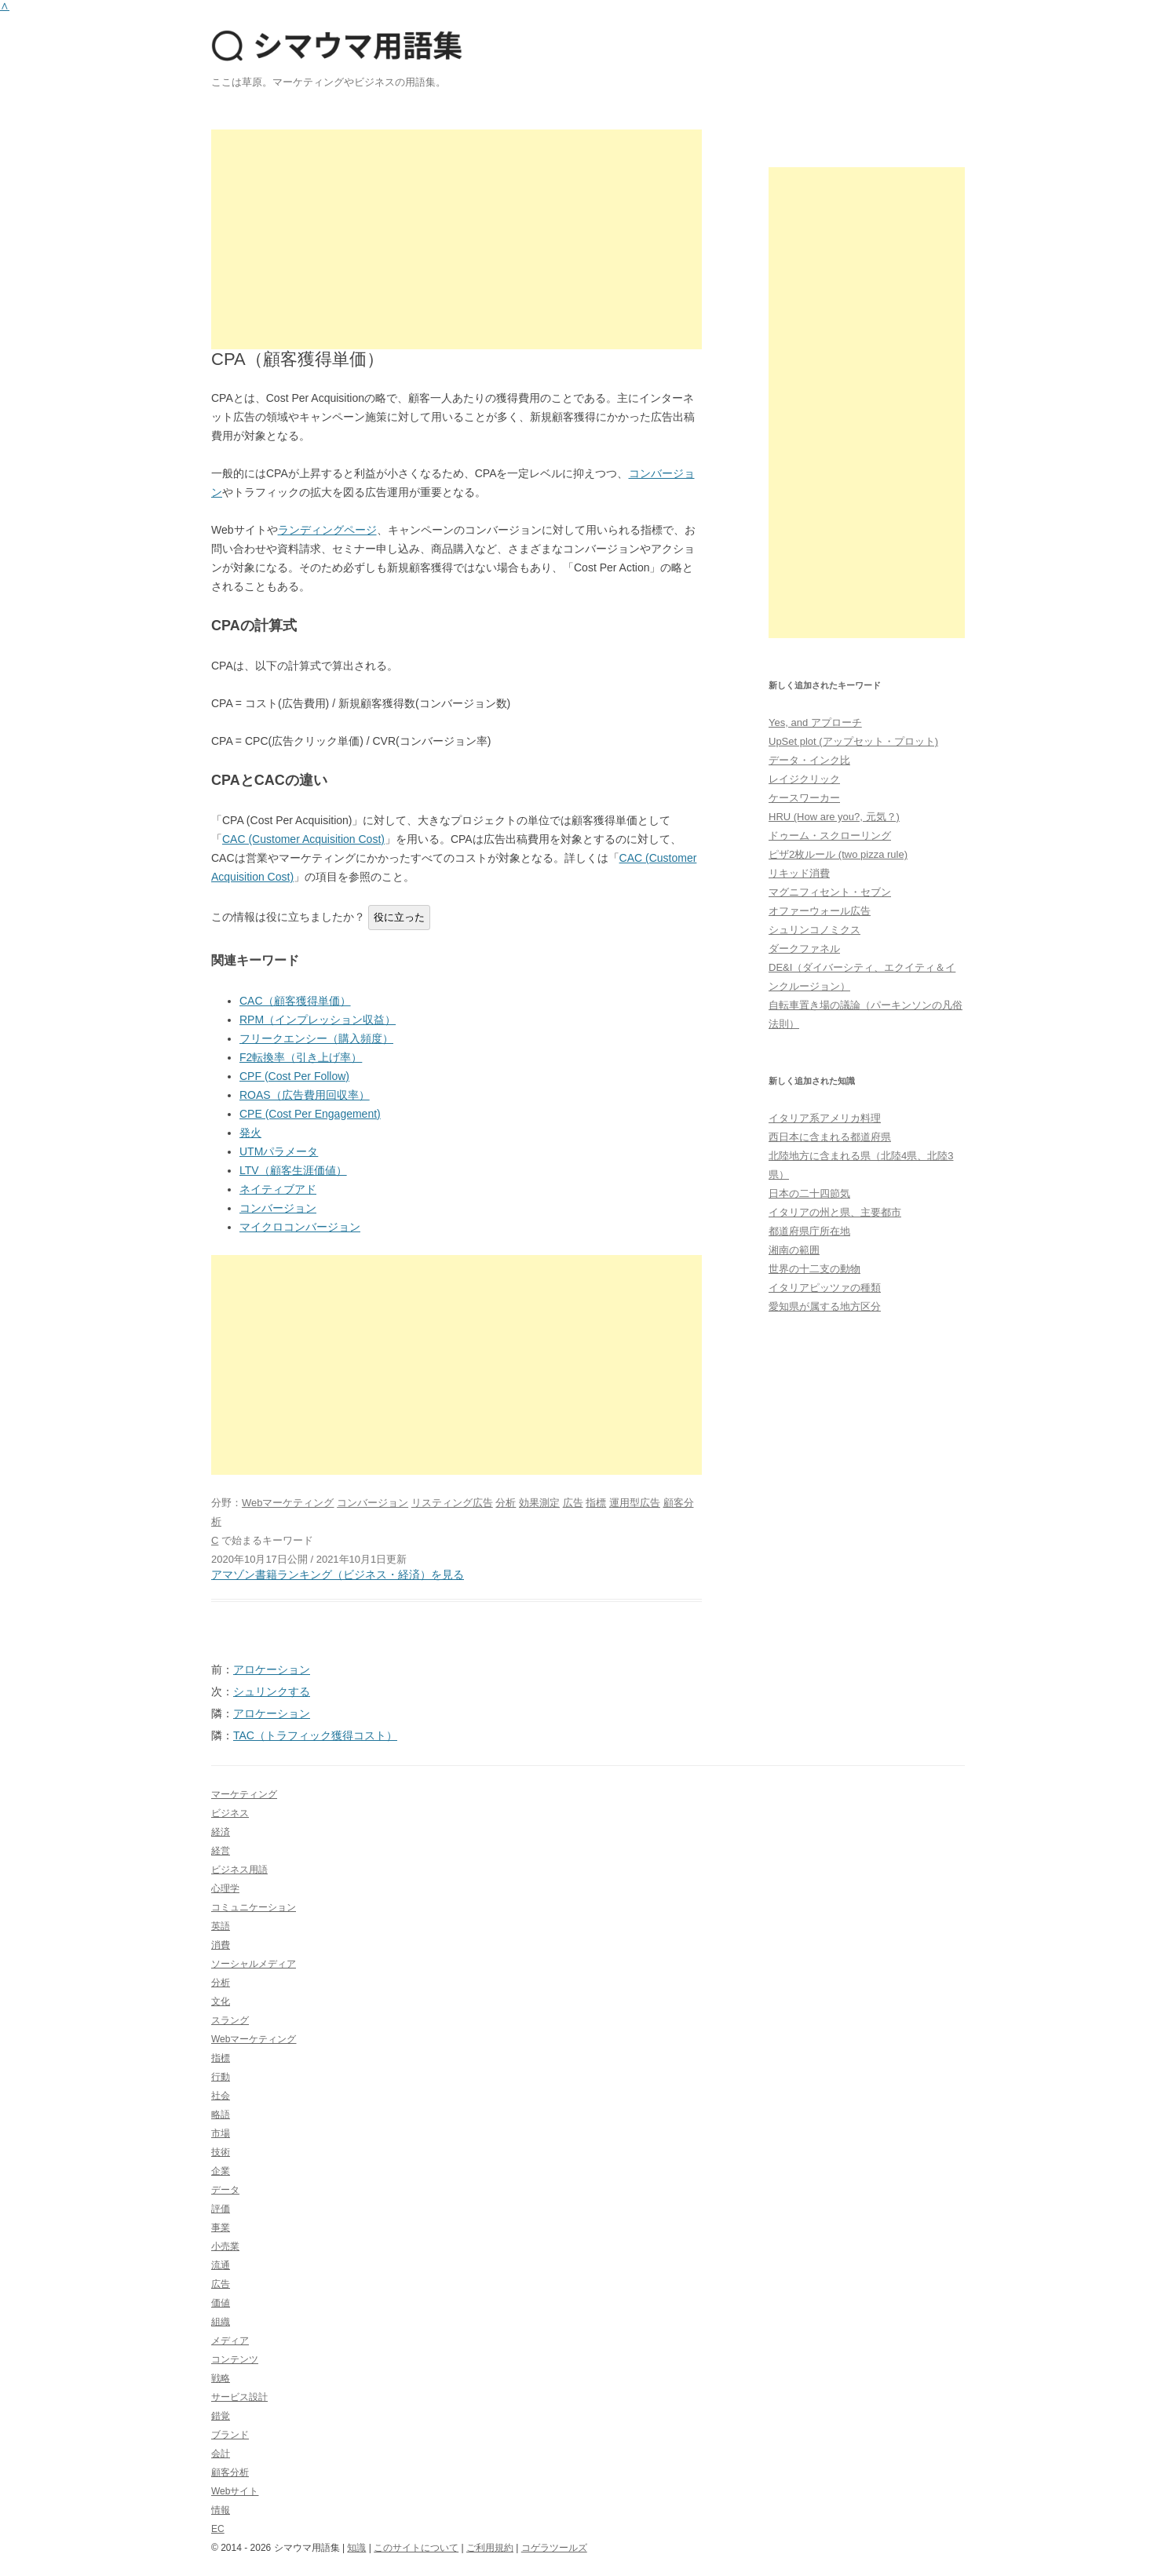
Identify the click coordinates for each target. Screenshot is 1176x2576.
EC (218, 2528)
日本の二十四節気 (809, 1193)
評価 (220, 2208)
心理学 (225, 1888)
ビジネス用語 (239, 1869)
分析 (505, 1503)
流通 (220, 2265)
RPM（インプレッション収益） (317, 1019)
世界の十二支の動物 (814, 1269)
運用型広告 (634, 1503)
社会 (220, 2095)
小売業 (225, 2246)
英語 (220, 1926)
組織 (220, 2321)
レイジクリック (804, 779)
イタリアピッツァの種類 (825, 1287)
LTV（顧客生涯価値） (293, 1170)
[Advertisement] (456, 239)
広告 (573, 1503)
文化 (220, 2001)
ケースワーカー (804, 798)
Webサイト (234, 2491)
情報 (220, 2510)
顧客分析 (230, 2472)
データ (225, 2189)
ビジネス (230, 1813)
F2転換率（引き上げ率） (300, 1057)
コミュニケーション (253, 1907)
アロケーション (271, 1669)
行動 (220, 2076)
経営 (220, 1850)
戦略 (220, 2378)
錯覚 (220, 2415)
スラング (230, 2020)
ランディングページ (327, 530)
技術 (220, 2152)
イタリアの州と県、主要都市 (835, 1212)
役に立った (399, 917)
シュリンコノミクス (814, 930)
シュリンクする (271, 1691)
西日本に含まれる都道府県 (830, 1137)
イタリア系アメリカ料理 (825, 1118)
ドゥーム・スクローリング (830, 835)
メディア (230, 2340)
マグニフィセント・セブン (830, 892)
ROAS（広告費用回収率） (304, 1095)
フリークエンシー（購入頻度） (316, 1038)
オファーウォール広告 (820, 911)
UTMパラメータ (278, 1151)
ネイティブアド (277, 1189)
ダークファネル (804, 948)
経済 (220, 1831)
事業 (220, 2227)
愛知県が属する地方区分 (825, 1306)
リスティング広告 (452, 1503)
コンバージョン (277, 1208)
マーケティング (244, 1794)
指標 (596, 1503)
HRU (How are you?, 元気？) (834, 817)
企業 (220, 2171)
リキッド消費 (799, 873)
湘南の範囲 (794, 1250)
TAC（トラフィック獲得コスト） (315, 1735)
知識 (356, 2547)
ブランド (230, 2434)
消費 (220, 1944)
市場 (220, 2133)
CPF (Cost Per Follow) (294, 1076)
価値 (220, 2302)
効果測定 (539, 1503)
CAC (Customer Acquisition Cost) (303, 839)
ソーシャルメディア (253, 1963)
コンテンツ (234, 2359)
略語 (220, 2114)
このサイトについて (416, 2547)
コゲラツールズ (554, 2547)
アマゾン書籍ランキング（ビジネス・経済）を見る (337, 1574)
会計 (220, 2453)
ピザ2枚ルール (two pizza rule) (838, 854)
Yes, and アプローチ (815, 722)
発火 (250, 1132)
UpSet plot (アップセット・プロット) (853, 741)
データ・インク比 (809, 760)
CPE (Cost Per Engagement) (310, 1113)
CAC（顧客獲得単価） (295, 1000)
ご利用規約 (489, 2547)
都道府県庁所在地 (809, 1231)
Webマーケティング (288, 1503)
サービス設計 (239, 2397)
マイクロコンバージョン (299, 1226)
